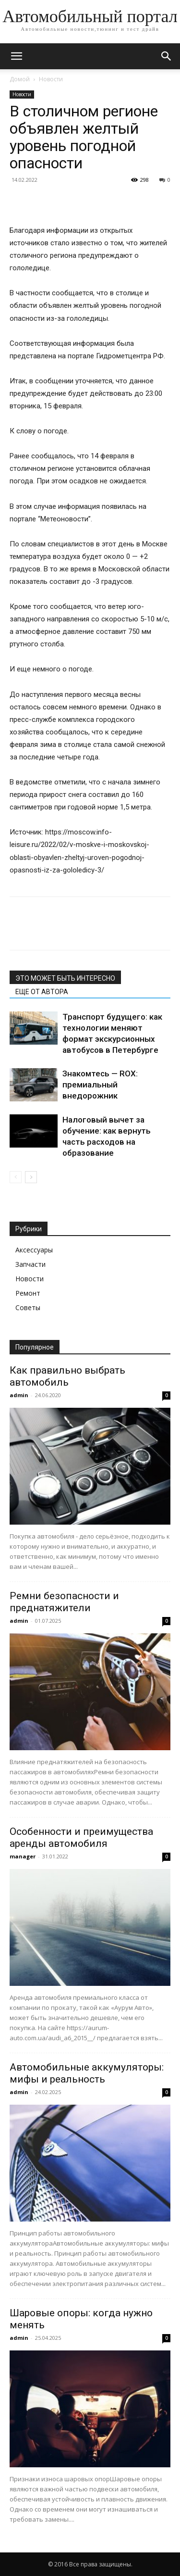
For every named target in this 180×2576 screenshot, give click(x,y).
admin (19, 1395)
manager (23, 1856)
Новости (51, 79)
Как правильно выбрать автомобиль (67, 1376)
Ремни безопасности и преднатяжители (64, 1602)
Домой (20, 79)
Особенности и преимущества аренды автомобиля (81, 1837)
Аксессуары (34, 1249)
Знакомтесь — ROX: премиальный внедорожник (100, 1084)
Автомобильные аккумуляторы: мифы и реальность (87, 2073)
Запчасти (30, 1264)
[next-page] (31, 1177)
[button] (16, 56)
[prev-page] (16, 1177)
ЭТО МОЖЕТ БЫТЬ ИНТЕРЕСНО (65, 978)
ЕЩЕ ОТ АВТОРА (41, 992)
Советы (27, 1307)
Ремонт (27, 1293)
